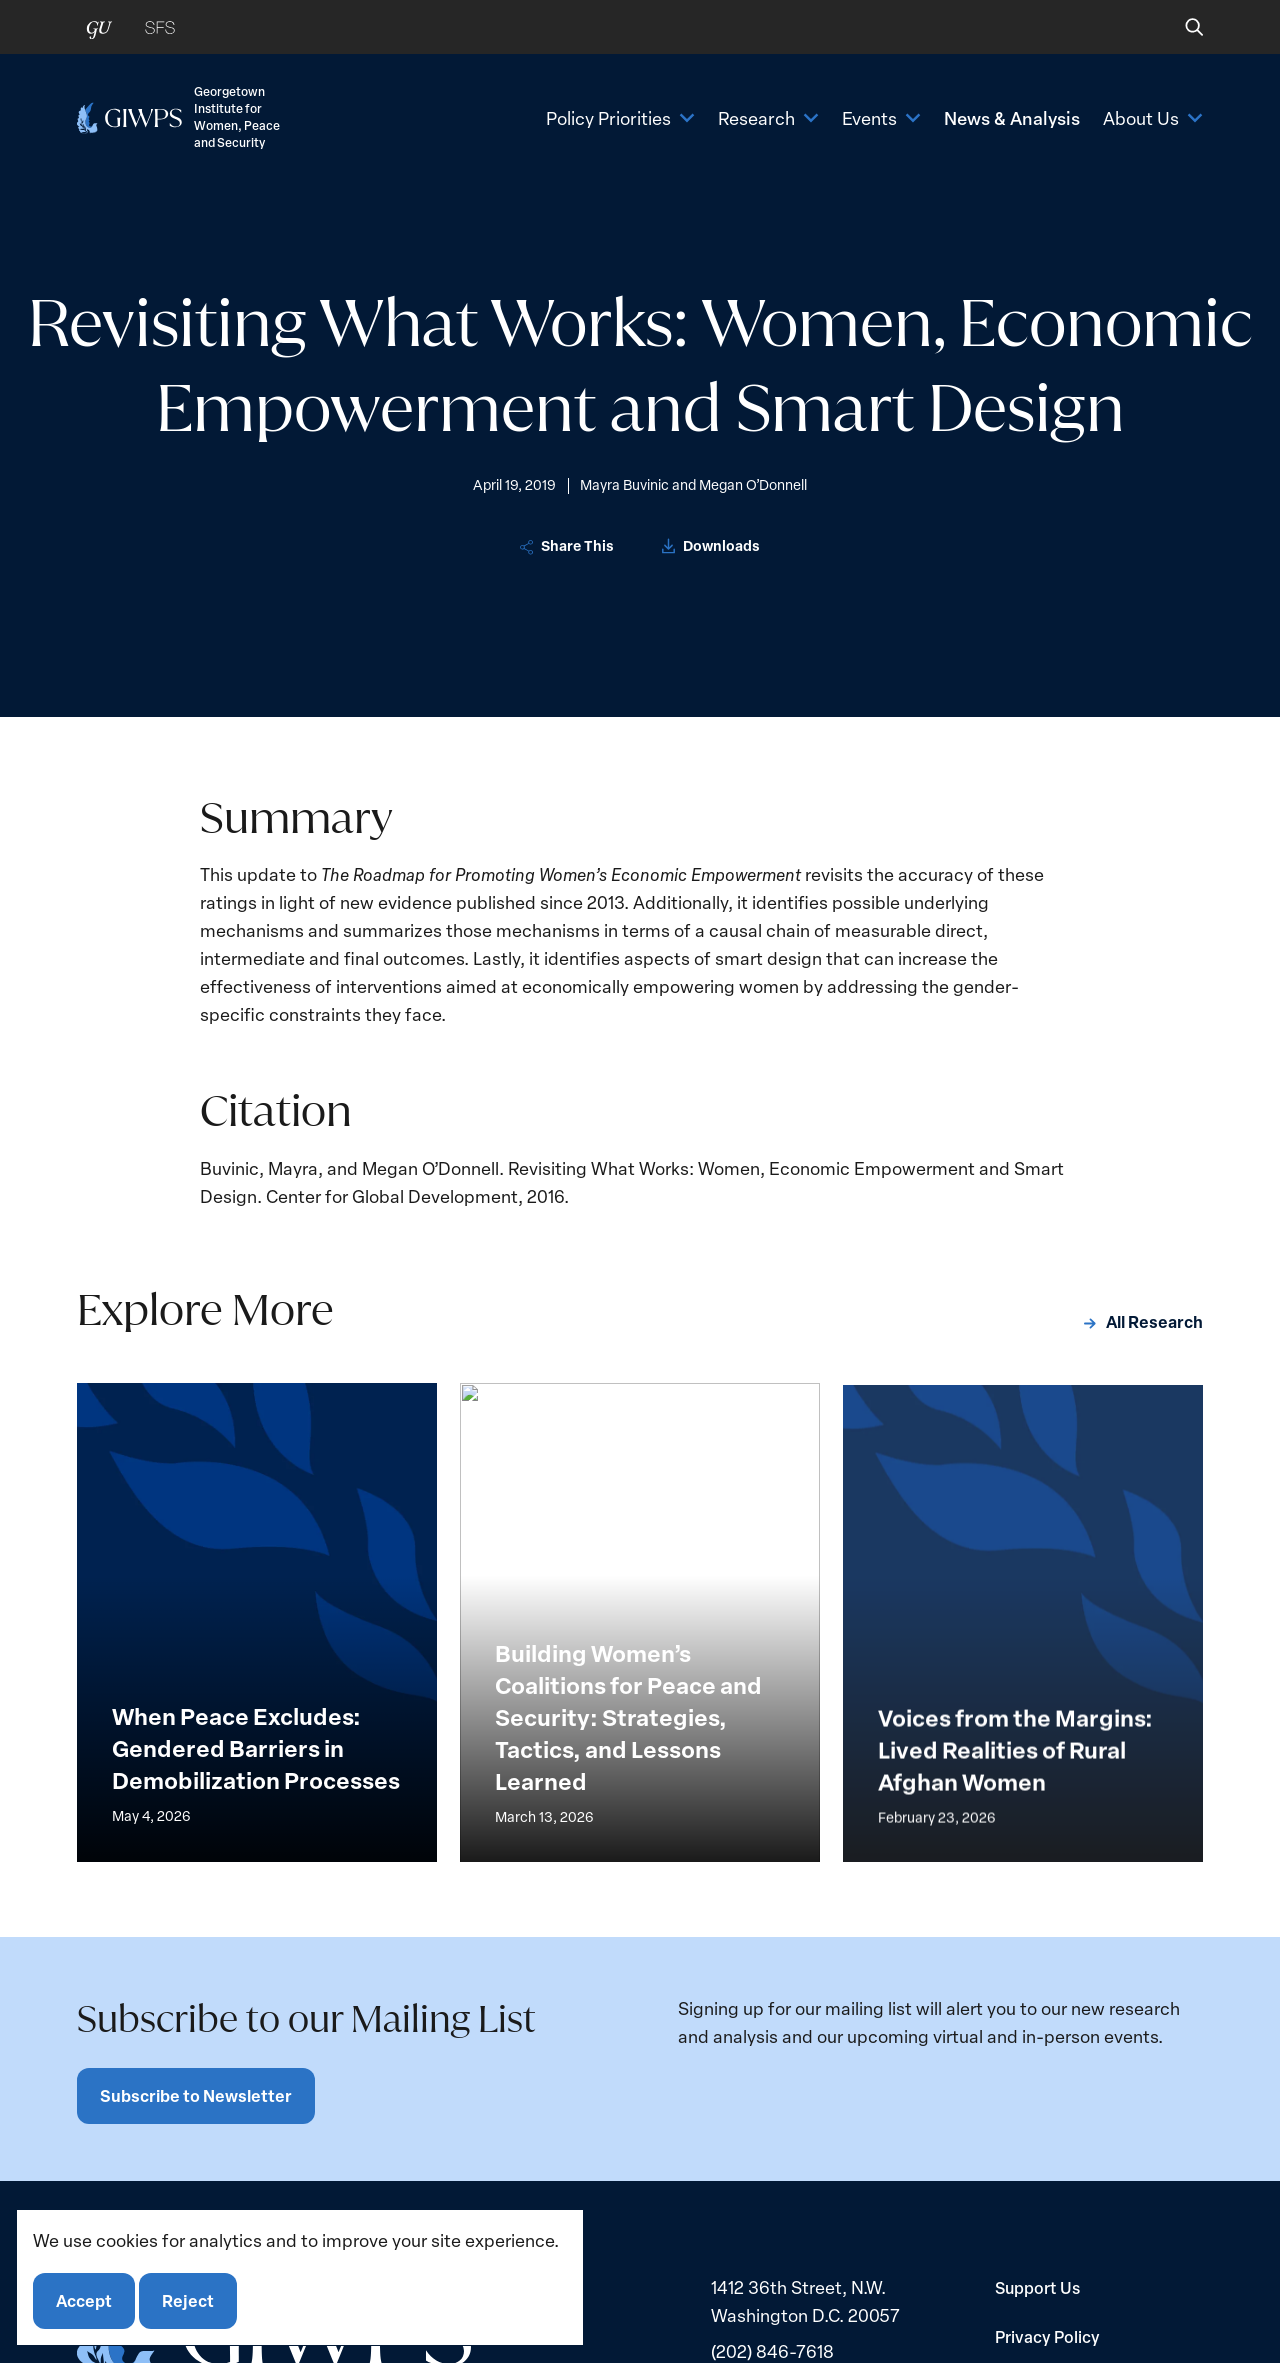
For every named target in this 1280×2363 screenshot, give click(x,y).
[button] (1180, 27)
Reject (188, 2300)
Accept (84, 2300)
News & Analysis (1012, 117)
